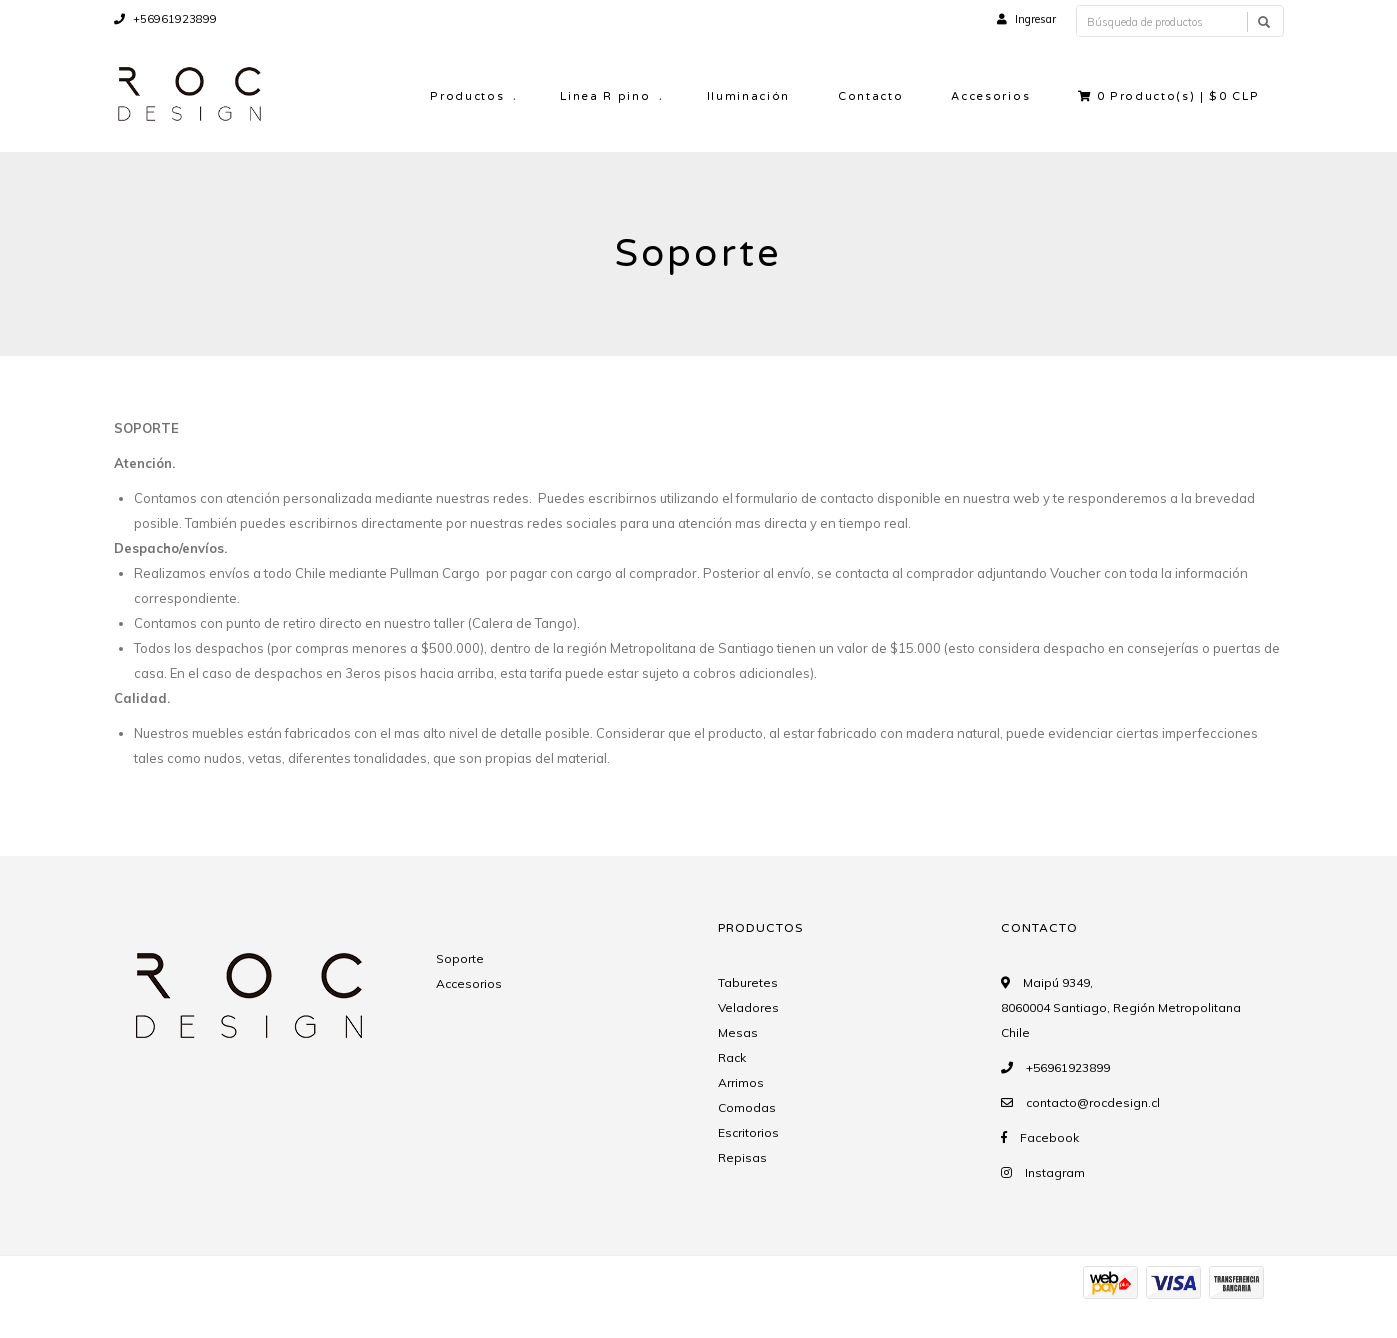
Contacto (870, 96)
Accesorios (990, 96)
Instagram (1055, 1172)
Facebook (1049, 1137)
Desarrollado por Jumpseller (322, 1305)
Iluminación (748, 96)
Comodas (747, 1107)
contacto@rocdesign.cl (1093, 1102)
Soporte (460, 958)
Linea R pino (605, 96)
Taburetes (748, 982)
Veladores (748, 1007)
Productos (467, 96)
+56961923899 (165, 19)
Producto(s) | (1168, 96)
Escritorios (748, 1132)
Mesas (738, 1032)
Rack (732, 1057)
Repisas (742, 1157)
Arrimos (741, 1082)
